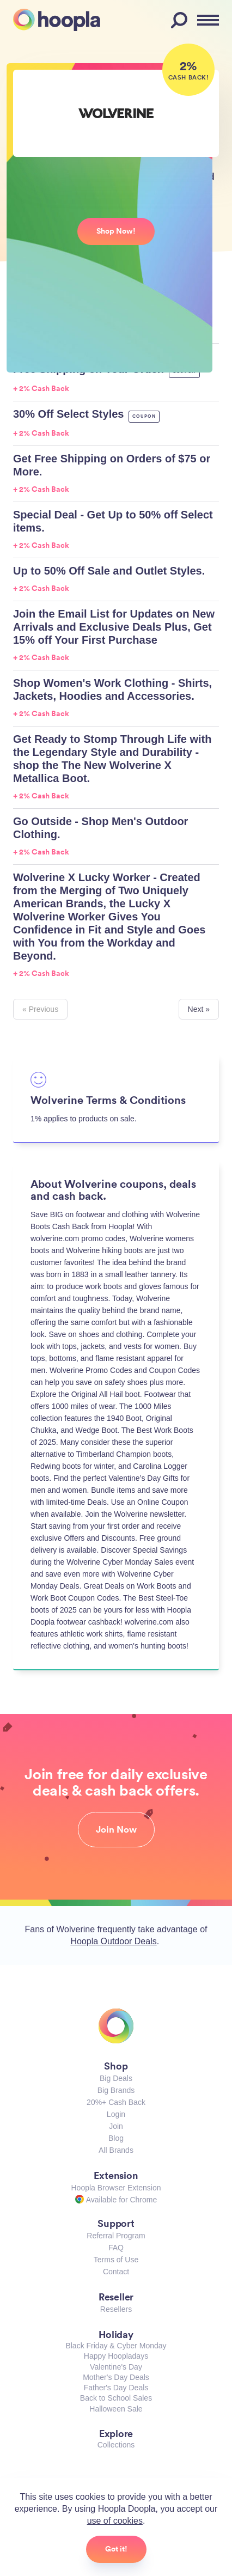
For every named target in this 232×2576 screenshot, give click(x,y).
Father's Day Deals (116, 2387)
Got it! (116, 2548)
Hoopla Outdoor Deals (113, 1941)
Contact (116, 2271)
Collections (116, 2444)
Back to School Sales (116, 2398)
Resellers (116, 2309)
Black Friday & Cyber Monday (115, 2345)
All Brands (116, 2150)
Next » (199, 1009)
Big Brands (116, 2090)
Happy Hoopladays (116, 2356)
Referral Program (116, 2235)
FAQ (116, 2247)
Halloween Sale (115, 2408)
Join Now (116, 1829)
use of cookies (115, 2520)
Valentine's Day (116, 2367)
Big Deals (116, 2078)
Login (116, 2114)
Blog (116, 2138)
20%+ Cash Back (116, 2102)
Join (116, 2126)
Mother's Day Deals (116, 2377)
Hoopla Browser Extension (116, 2187)
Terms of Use (116, 2259)
